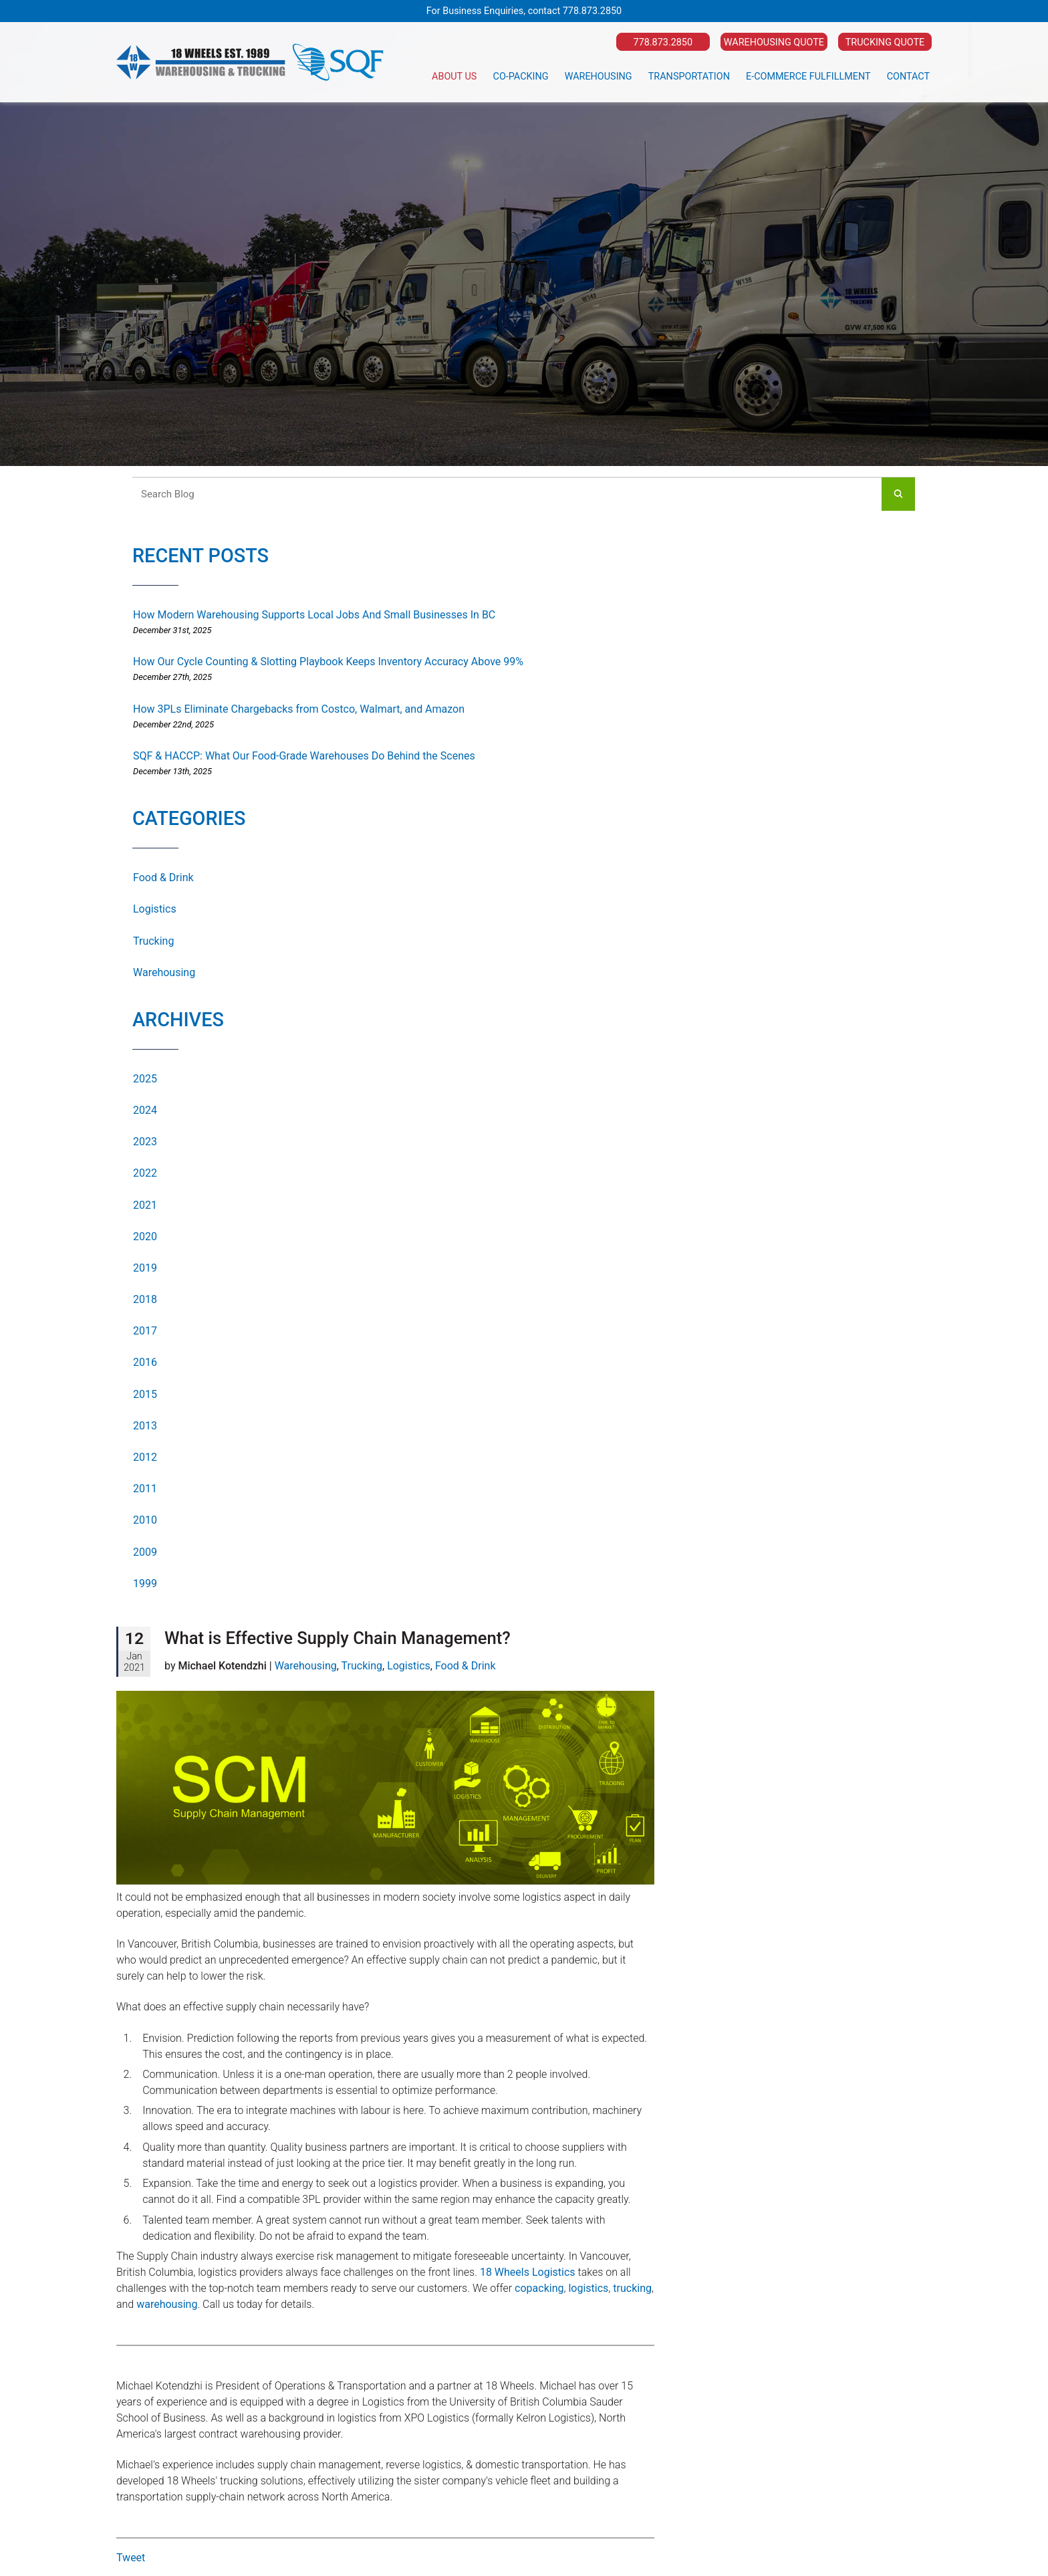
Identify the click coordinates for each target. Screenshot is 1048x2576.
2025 (145, 1078)
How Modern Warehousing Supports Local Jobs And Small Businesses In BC (314, 614)
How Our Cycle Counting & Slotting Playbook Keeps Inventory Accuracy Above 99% (328, 661)
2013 (145, 1425)
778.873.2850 (592, 11)
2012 (145, 1457)
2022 (145, 1173)
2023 (145, 1141)
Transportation (689, 76)
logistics (588, 2288)
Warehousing (598, 76)
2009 (145, 1552)
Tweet (130, 2557)
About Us (454, 76)
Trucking (153, 941)
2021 (145, 1205)
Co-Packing (521, 76)
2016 (145, 1362)
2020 (145, 1236)
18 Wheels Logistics (527, 2272)
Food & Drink (163, 877)
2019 (145, 1268)
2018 (145, 1299)
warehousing (166, 2304)
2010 (145, 1520)
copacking (539, 2288)
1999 (145, 1583)
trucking (632, 2288)
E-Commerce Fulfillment (808, 76)
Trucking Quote (884, 42)
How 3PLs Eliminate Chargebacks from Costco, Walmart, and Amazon (299, 709)
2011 (145, 1488)
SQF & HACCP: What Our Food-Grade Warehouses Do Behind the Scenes (304, 755)
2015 (145, 1394)
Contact (908, 76)
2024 (145, 1110)
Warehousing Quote (774, 42)
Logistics (154, 909)
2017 (145, 1330)
